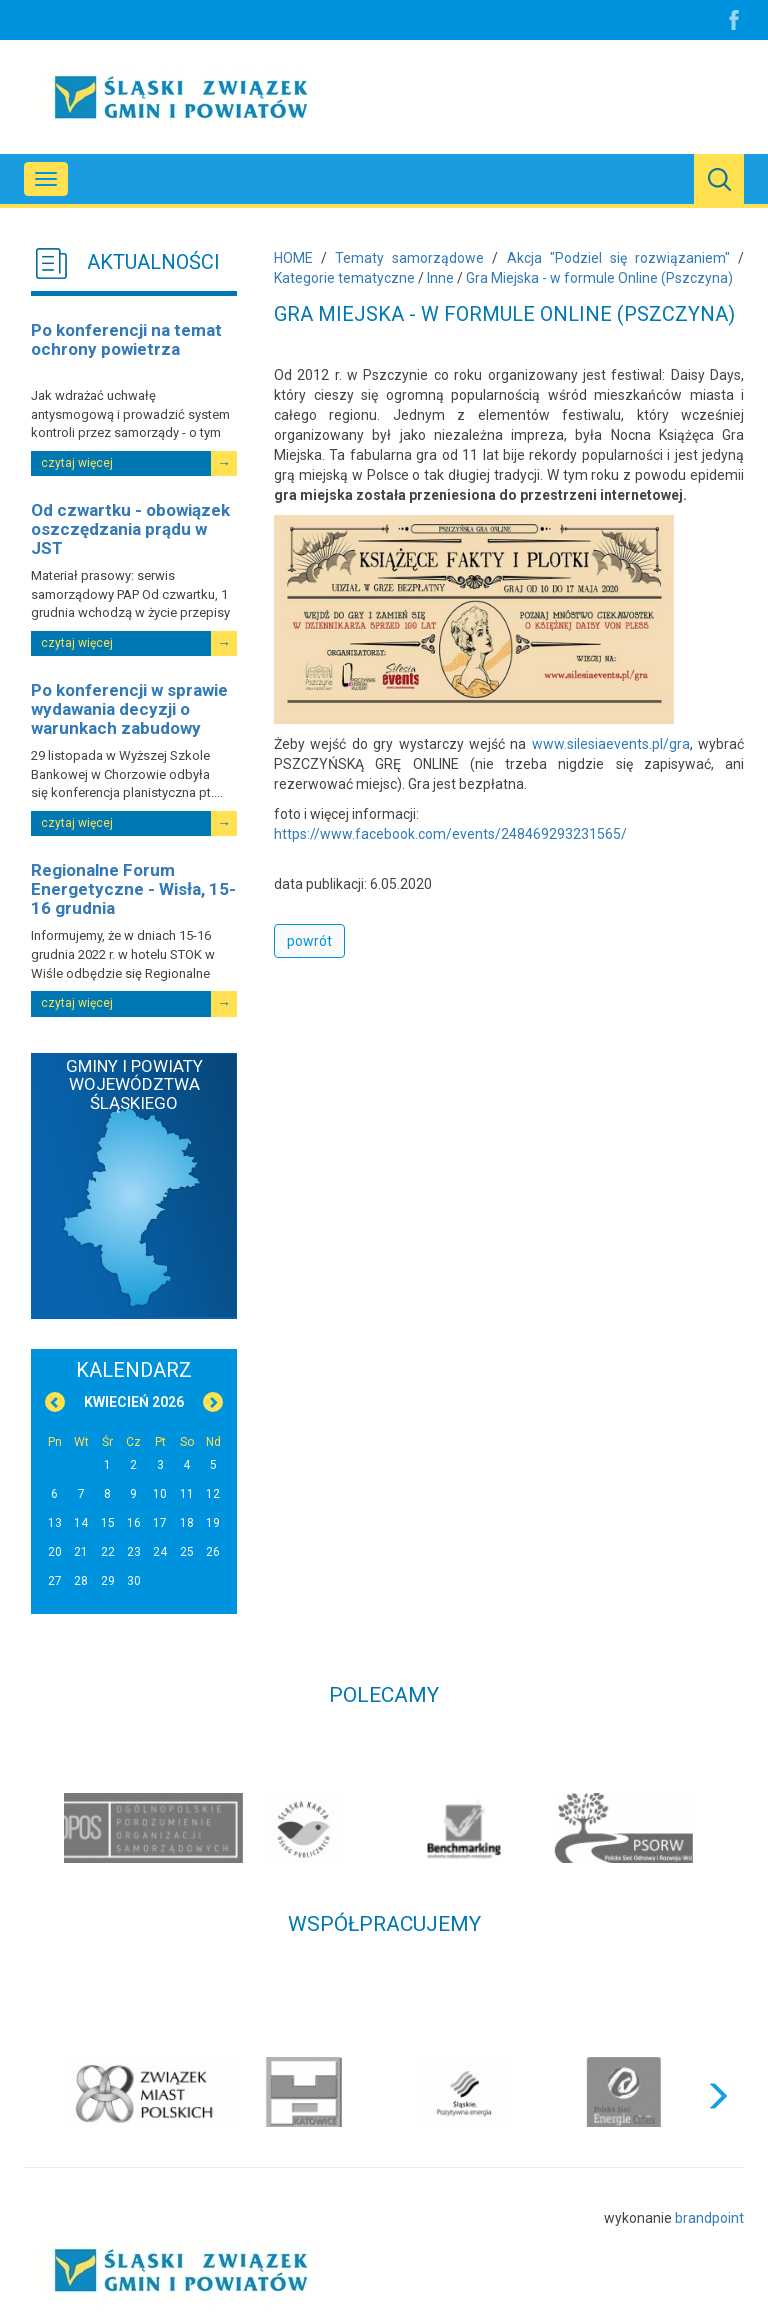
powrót (309, 941)
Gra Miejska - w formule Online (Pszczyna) (599, 278)
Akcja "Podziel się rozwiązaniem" (618, 258)
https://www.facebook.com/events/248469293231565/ (450, 834)
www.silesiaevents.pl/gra (611, 744)
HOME (293, 258)
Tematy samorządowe (409, 258)
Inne (440, 278)
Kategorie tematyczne (344, 278)
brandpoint (709, 2218)
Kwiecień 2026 (134, 1402)
